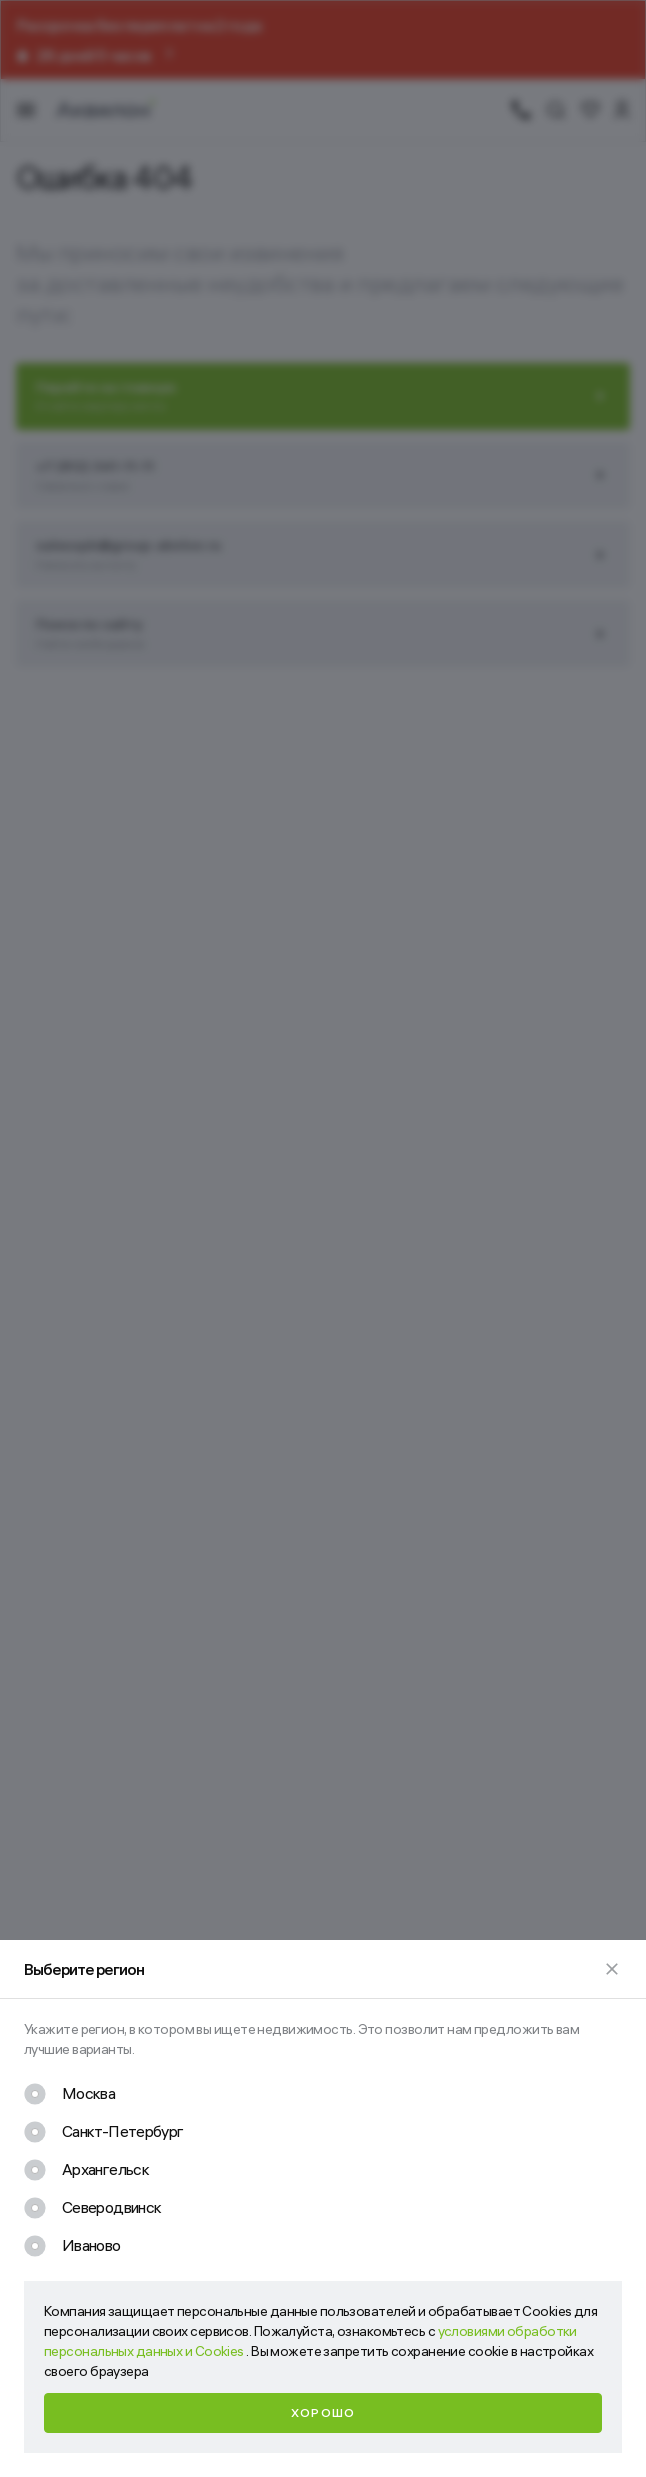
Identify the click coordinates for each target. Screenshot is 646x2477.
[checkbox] (69, 2094)
